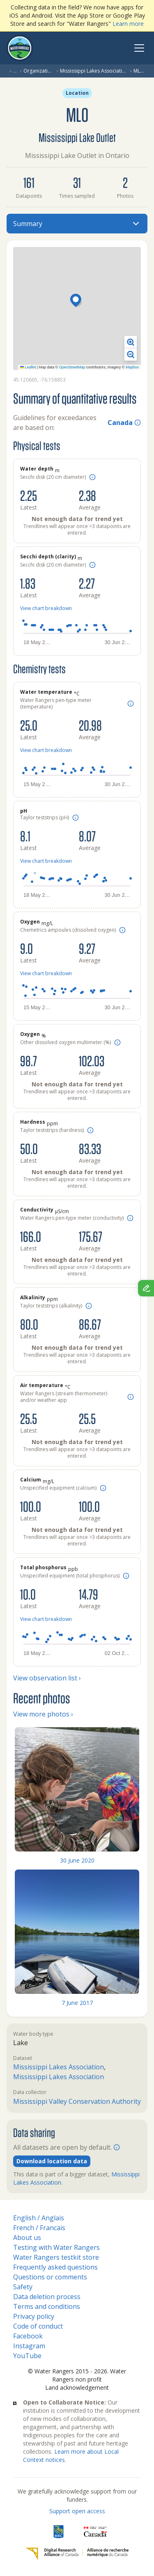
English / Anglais (38, 2217)
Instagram (29, 2345)
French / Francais (39, 2227)
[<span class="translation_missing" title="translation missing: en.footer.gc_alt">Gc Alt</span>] (95, 2531)
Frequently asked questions (55, 2267)
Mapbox (132, 367)
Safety (22, 2286)
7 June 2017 (77, 2003)
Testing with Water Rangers (56, 2247)
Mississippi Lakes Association (93, 71)
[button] (77, 301)
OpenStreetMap (72, 367)
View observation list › (47, 1677)
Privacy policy (33, 2316)
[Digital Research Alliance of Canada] (77, 2553)
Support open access (77, 2511)
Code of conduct (38, 2326)
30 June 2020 (77, 1860)
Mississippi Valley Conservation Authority (77, 2101)
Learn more (128, 23)
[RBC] (58, 2531)
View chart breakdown (46, 608)
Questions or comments (50, 2276)
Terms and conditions (46, 2306)
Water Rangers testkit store (56, 2257)
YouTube (27, 2355)
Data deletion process (46, 2296)
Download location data (51, 2161)
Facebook (28, 2336)
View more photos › (43, 1714)
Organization (38, 71)
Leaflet (28, 367)
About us (27, 2237)
